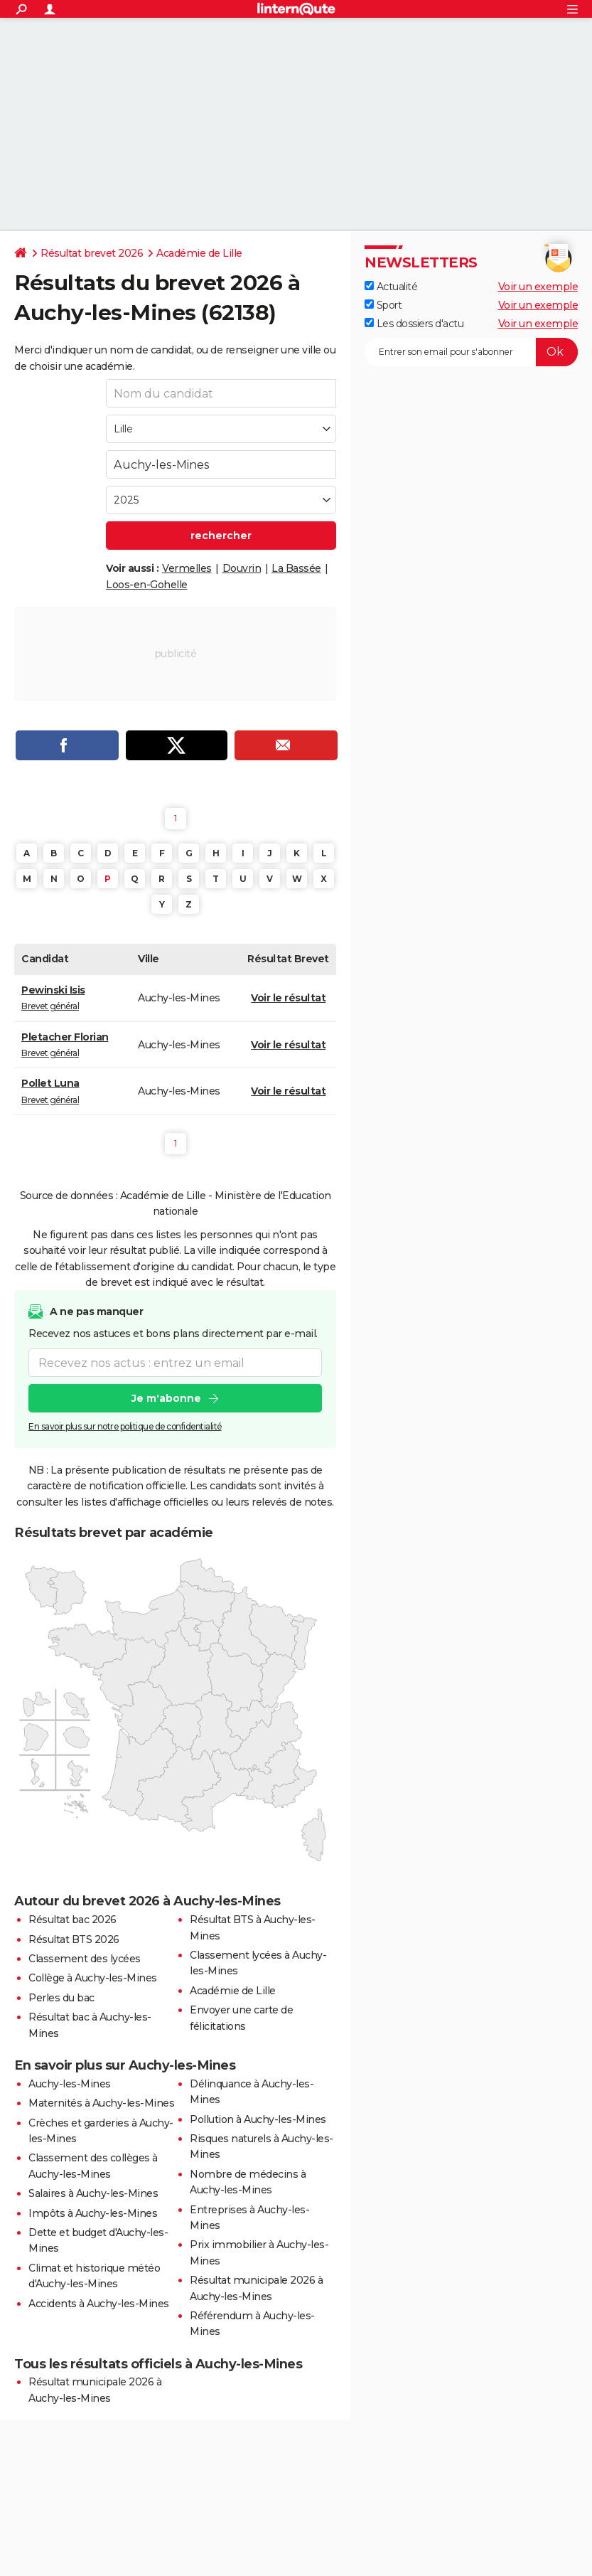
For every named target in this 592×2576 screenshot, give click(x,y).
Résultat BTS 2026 (73, 1939)
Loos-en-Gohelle (147, 584)
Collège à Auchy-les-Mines (92, 1977)
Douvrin (242, 568)
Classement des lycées (84, 1958)
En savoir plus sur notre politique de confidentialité (125, 1427)
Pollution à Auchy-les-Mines (258, 2119)
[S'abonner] (471, 352)
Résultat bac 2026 (72, 1919)
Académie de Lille (199, 253)
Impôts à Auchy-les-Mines (92, 2213)
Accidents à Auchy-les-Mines (98, 2303)
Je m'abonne (166, 1399)
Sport (383, 305)
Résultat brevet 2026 (92, 253)
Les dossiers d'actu (414, 323)
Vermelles (187, 568)
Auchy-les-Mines (69, 2083)
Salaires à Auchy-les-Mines (93, 2193)
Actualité (391, 286)
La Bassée (296, 568)
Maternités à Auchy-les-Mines (101, 2103)
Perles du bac (61, 1997)
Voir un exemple (538, 286)
